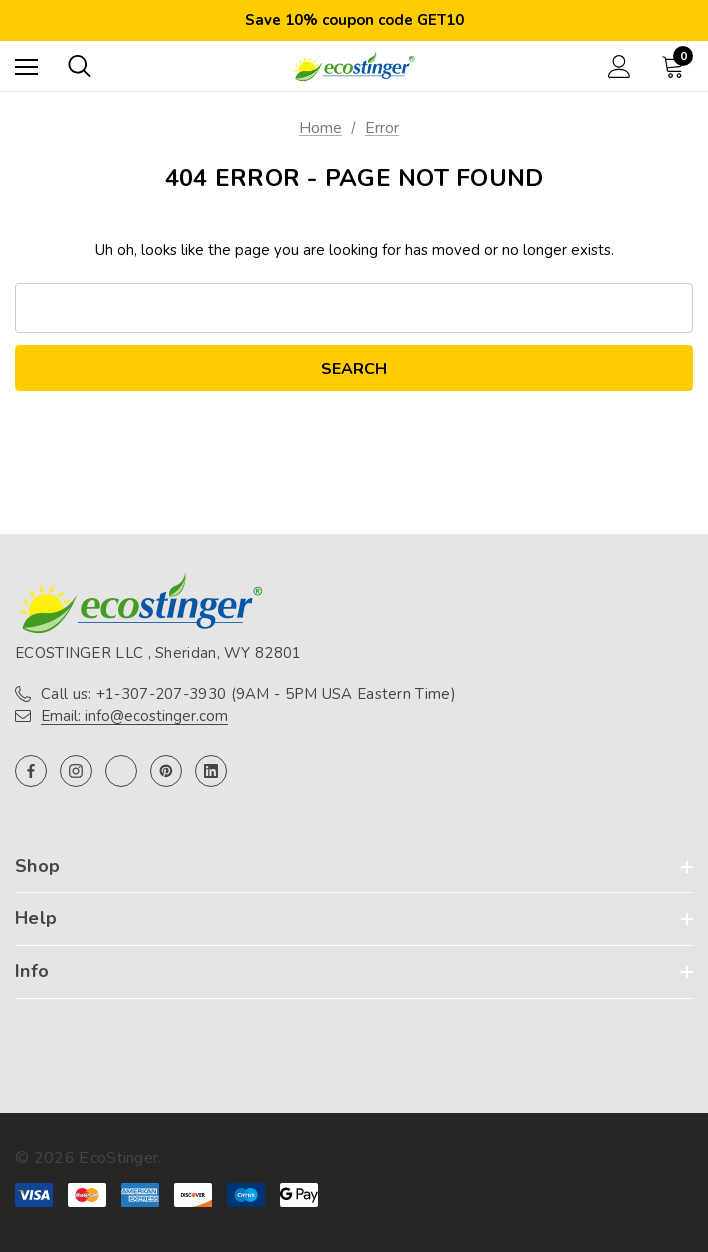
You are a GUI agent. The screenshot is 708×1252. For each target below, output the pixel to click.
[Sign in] (619, 66)
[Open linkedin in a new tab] (211, 771)
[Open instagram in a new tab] (76, 771)
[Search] (79, 66)
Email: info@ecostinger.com (134, 716)
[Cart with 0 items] (677, 66)
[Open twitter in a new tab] (121, 771)
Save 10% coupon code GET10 (354, 20)
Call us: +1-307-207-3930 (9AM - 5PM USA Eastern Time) (248, 694)
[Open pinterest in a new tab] (166, 771)
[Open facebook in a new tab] (31, 771)
